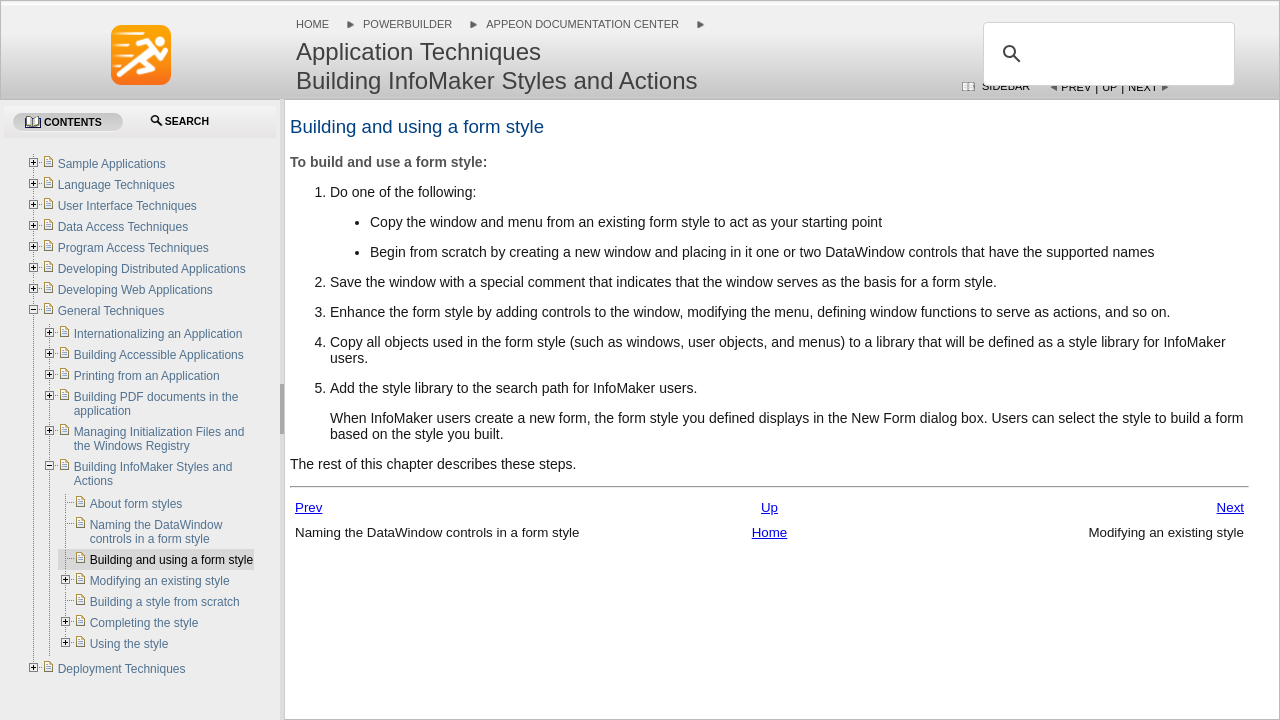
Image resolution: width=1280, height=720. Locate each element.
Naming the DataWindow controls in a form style (156, 532)
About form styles (136, 504)
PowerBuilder (407, 24)
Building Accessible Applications (159, 355)
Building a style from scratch (165, 602)
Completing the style (144, 623)
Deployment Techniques (122, 669)
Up (1109, 87)
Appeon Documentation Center (582, 24)
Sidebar (1006, 86)
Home (312, 24)
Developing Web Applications (135, 290)
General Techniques (111, 311)
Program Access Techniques (133, 248)
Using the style (129, 644)
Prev (1076, 87)
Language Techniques (116, 185)
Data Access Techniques (123, 227)
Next (1142, 87)
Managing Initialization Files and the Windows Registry (159, 439)
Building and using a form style (171, 560)
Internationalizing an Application (158, 334)
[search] (1106, 54)
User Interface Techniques (127, 206)
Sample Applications (112, 164)
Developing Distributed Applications (152, 269)
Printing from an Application (147, 376)
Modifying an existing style (160, 581)
